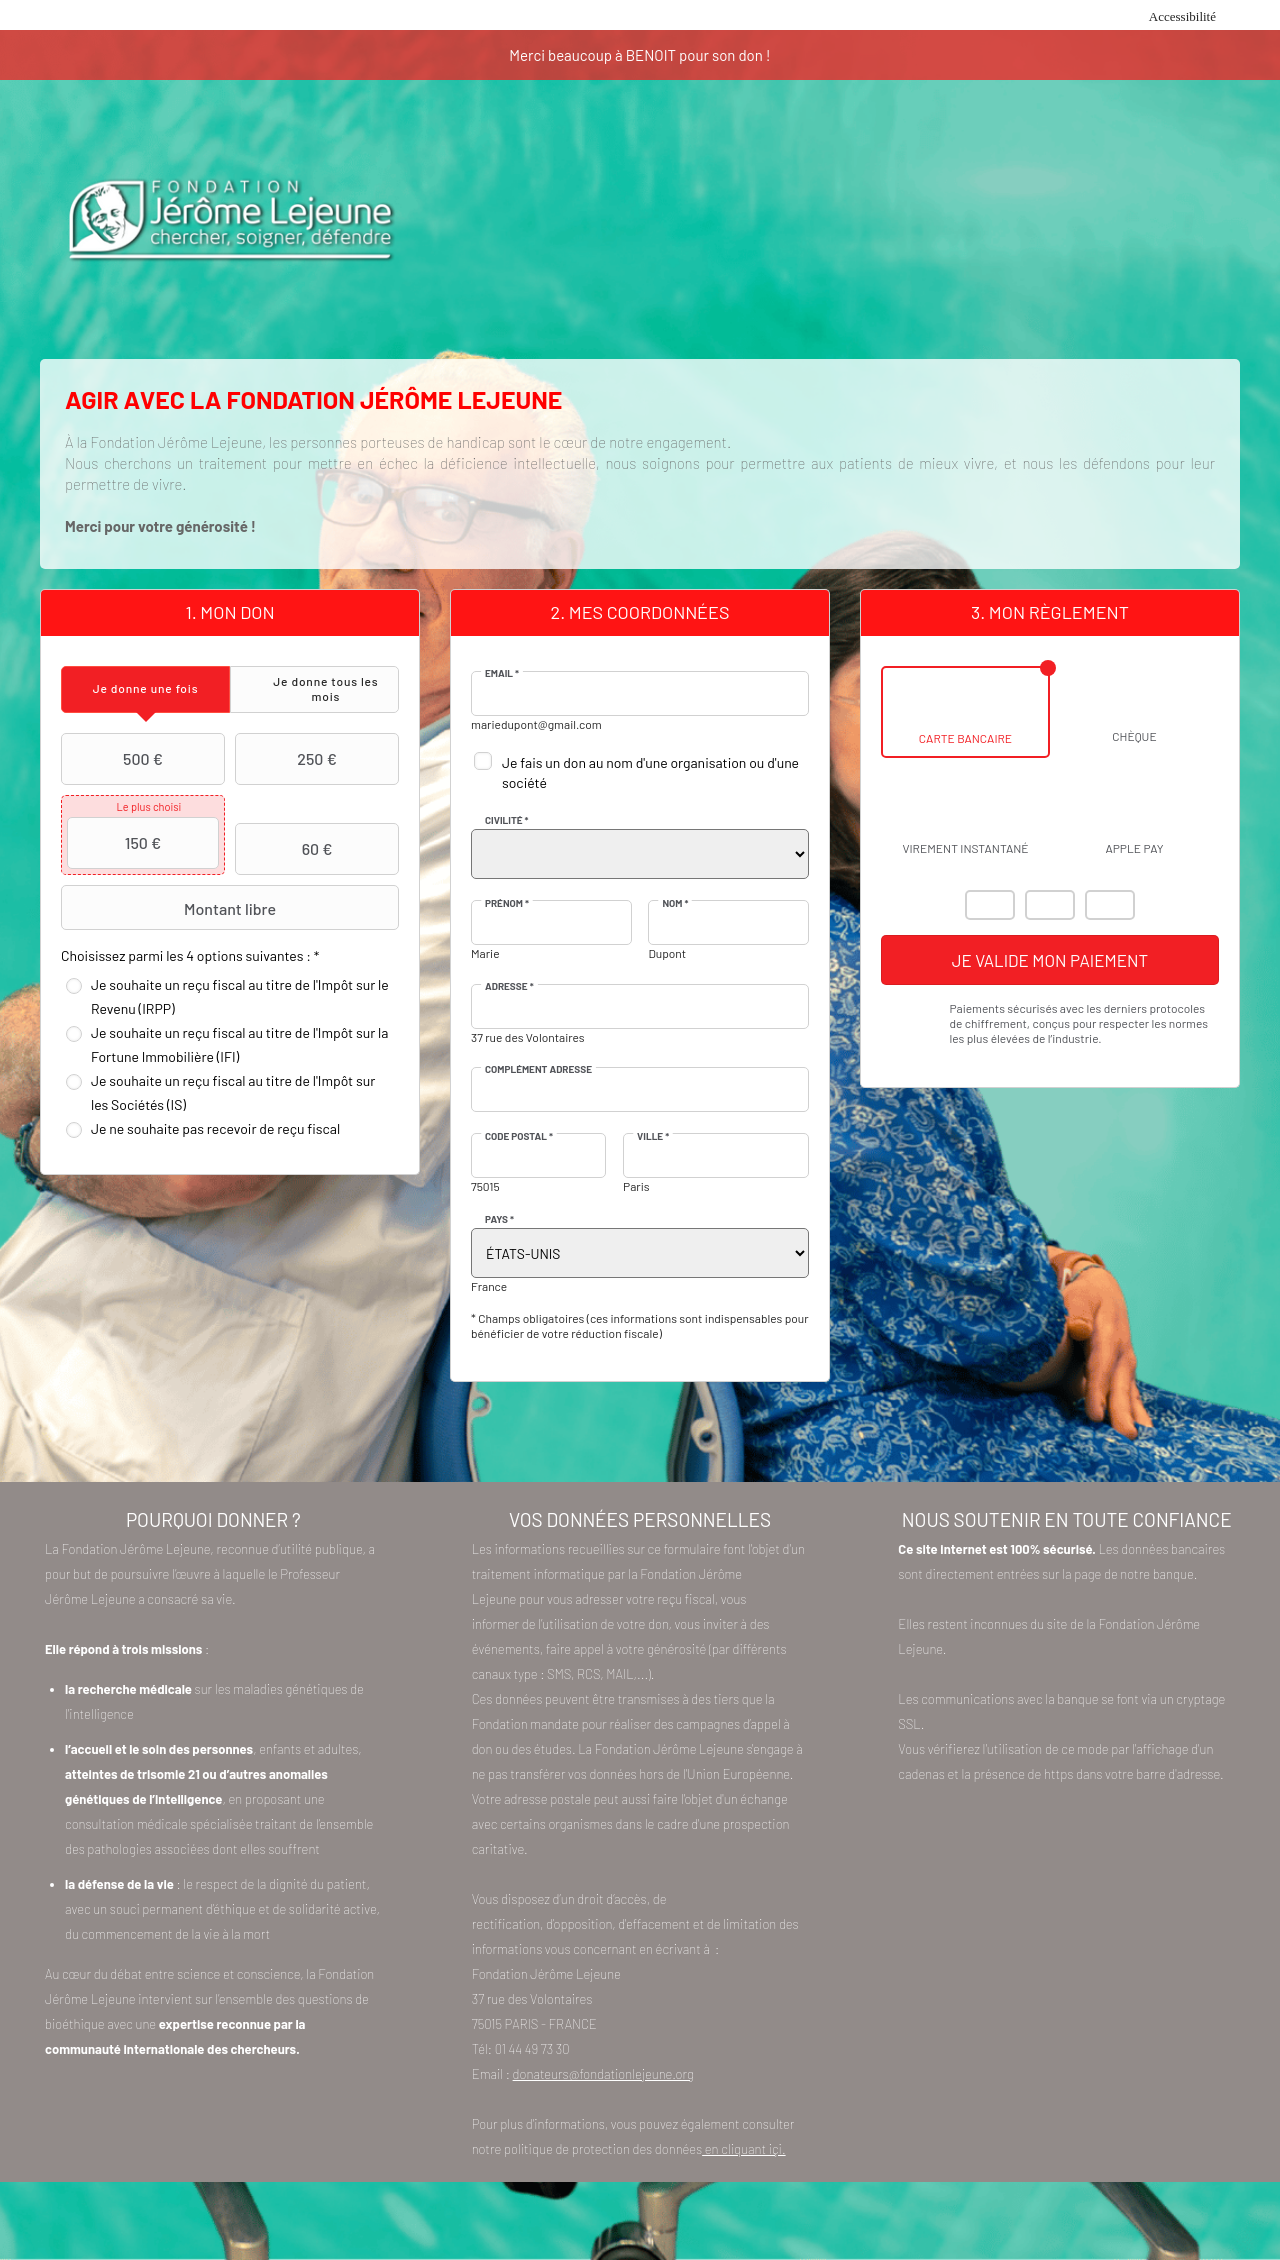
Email (502, 673)
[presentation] (145, 689)
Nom (675, 903)
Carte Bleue (1110, 905)
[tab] (145, 689)
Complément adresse (538, 1069)
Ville (653, 1136)
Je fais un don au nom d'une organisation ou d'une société (650, 772)
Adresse (509, 986)
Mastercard (990, 905)
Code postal (519, 1136)
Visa (1050, 905)
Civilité (507, 820)
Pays (499, 1219)
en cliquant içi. (743, 2149)
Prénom (507, 903)
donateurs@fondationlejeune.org (603, 2074)
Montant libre (171, 908)
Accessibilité (1182, 16)
